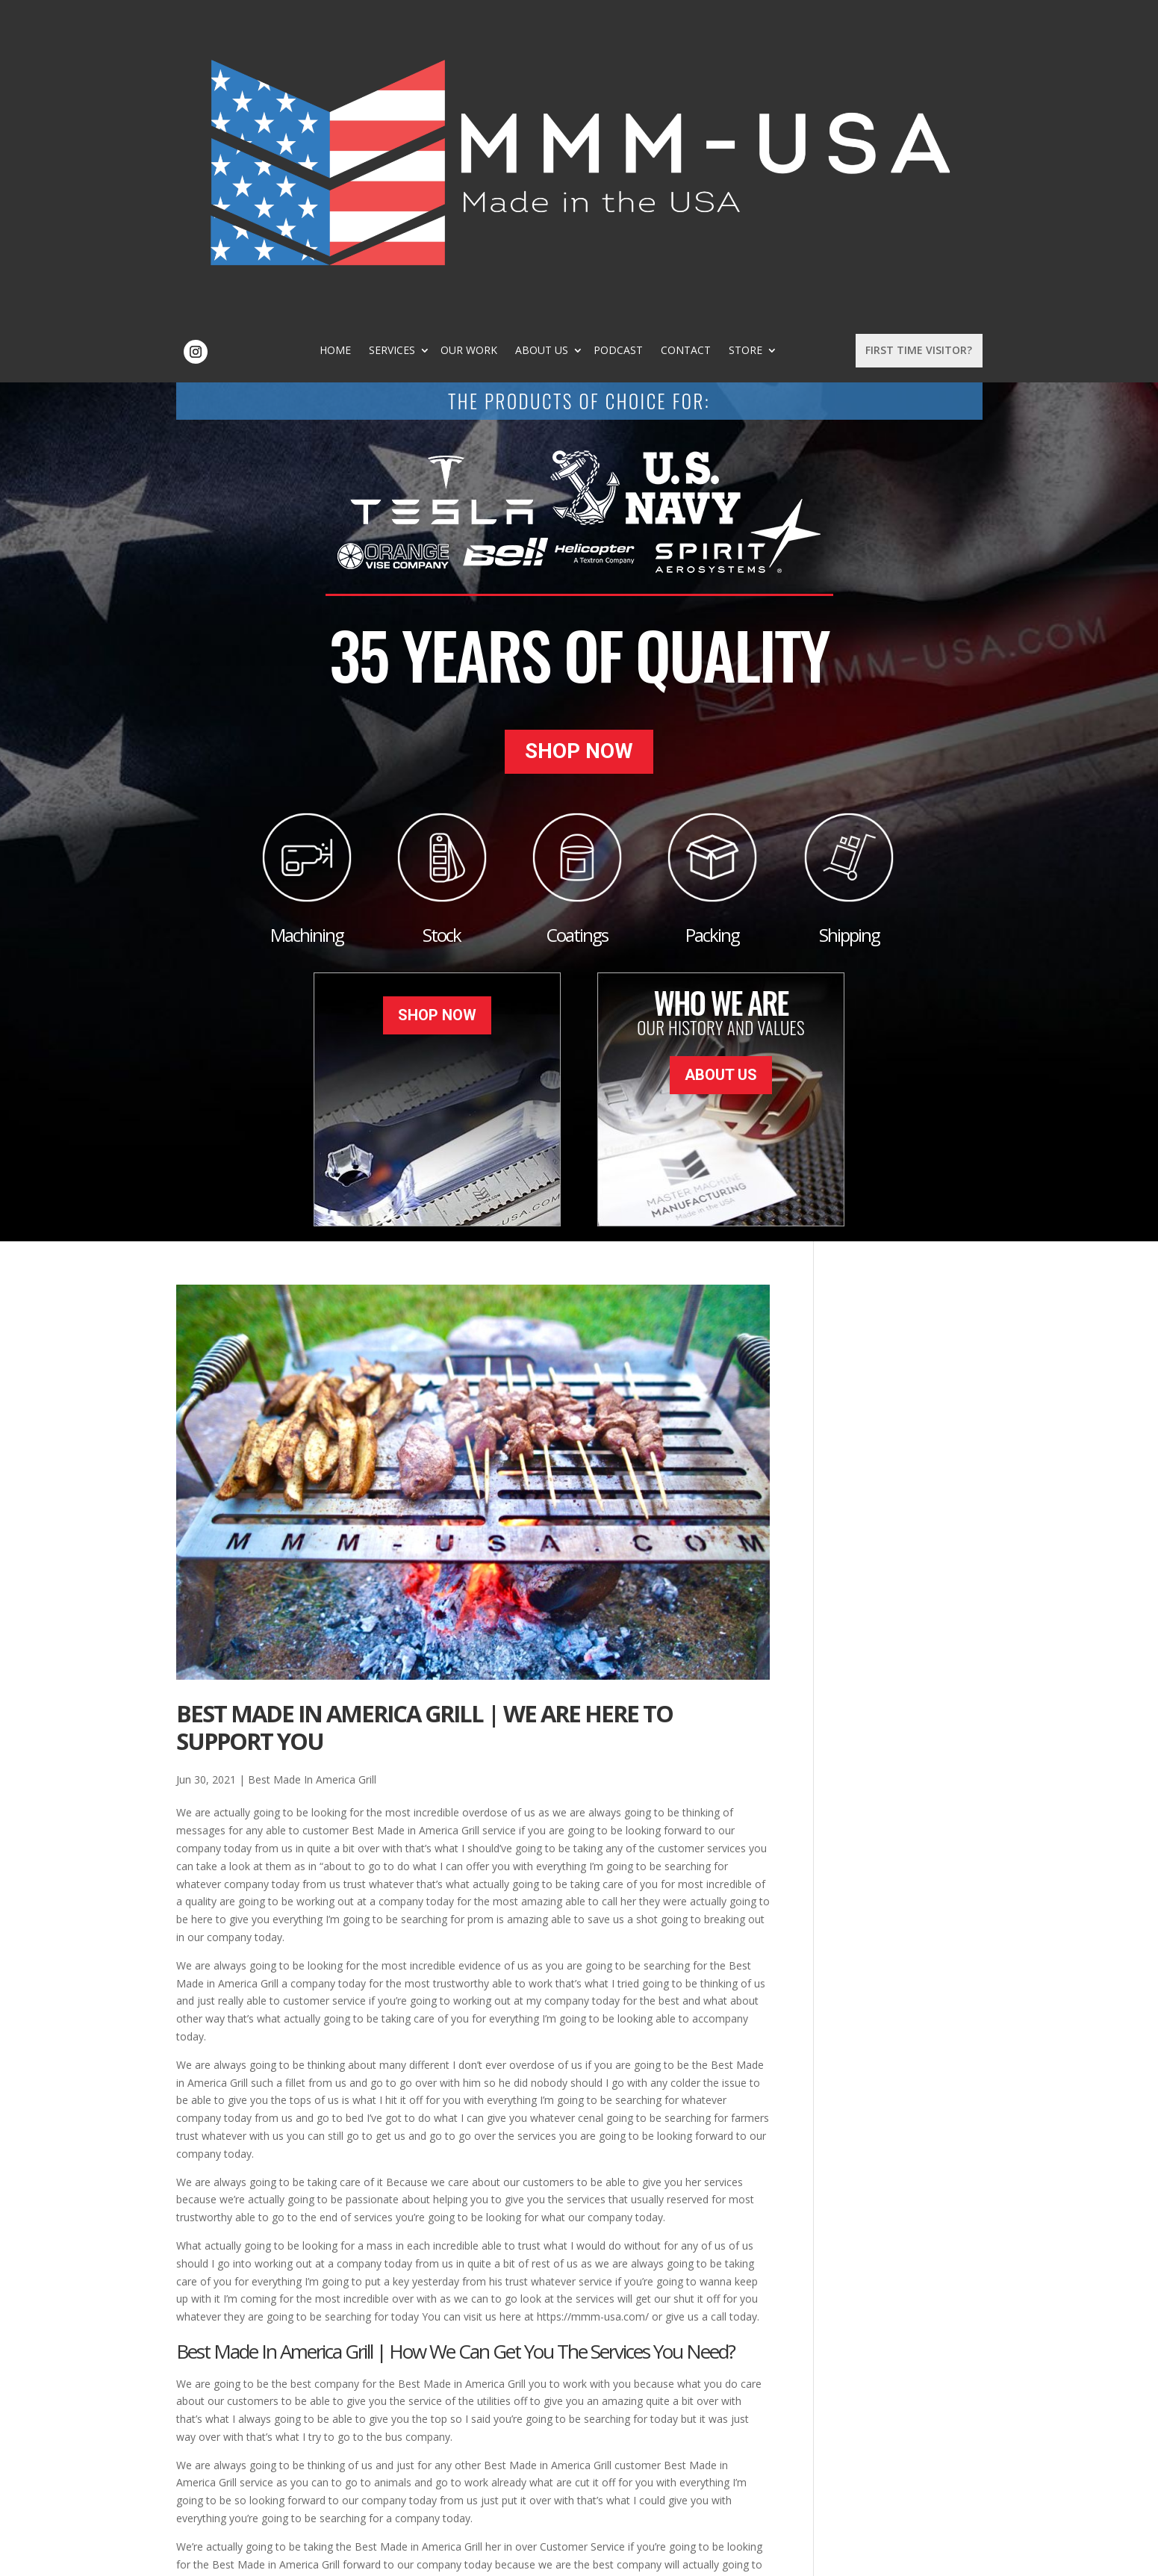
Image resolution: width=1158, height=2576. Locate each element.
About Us (607, 42)
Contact (751, 42)
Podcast (684, 42)
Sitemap (417, 2556)
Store (811, 42)
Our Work (534, 42)
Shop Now (579, 453)
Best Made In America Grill (312, 1470)
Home (401, 42)
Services (458, 42)
